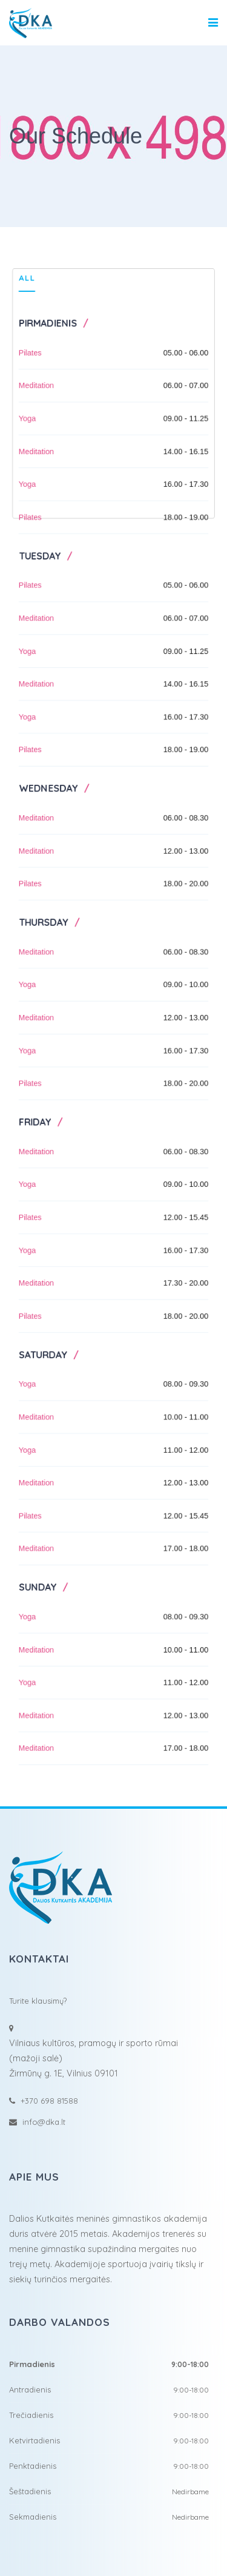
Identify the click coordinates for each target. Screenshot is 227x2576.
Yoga (22, 381)
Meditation (31, 347)
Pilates (25, 312)
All (21, 232)
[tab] (21, 236)
